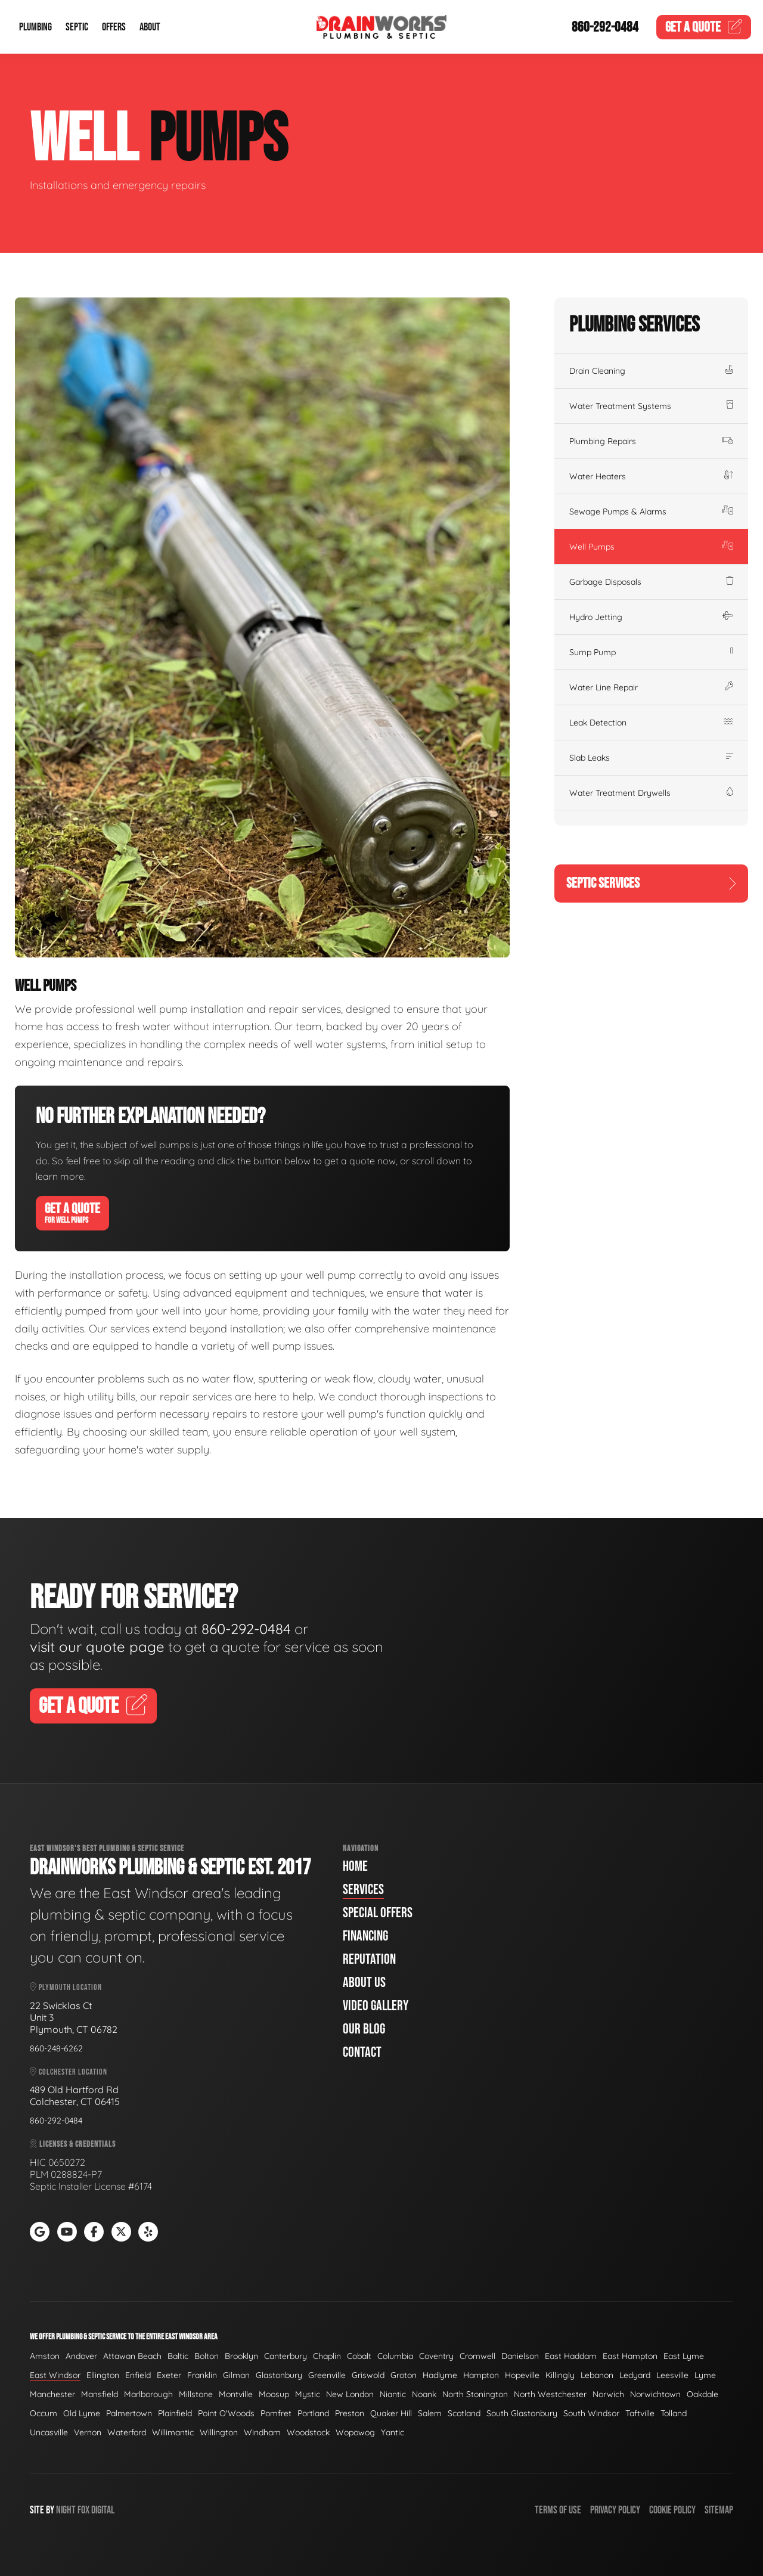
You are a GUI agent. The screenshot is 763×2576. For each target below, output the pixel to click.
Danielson (520, 2356)
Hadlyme (440, 2375)
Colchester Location (68, 2072)
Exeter (169, 2375)
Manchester (52, 2394)
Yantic (392, 2432)
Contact (362, 2052)
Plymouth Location (66, 1987)
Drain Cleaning (651, 370)
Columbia (395, 2356)
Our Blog (364, 2029)
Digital (102, 2510)
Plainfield (175, 2413)
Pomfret (275, 2413)
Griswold (368, 2375)
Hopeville (522, 2375)
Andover (81, 2356)
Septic (77, 27)
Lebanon (597, 2375)
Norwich (608, 2394)
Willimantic (173, 2432)
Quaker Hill (391, 2413)
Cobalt (359, 2356)
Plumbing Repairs (651, 441)
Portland (313, 2413)
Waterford (126, 2432)
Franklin (202, 2375)
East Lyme (683, 2356)
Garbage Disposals (651, 581)
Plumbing (35, 27)
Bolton (206, 2356)
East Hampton (630, 2356)
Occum (43, 2413)
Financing (365, 1936)
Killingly (560, 2375)
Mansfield (99, 2394)
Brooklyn (241, 2356)
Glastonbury (279, 2375)
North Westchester (550, 2394)
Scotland (464, 2413)
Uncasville (49, 2432)
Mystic (307, 2394)
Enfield (138, 2375)
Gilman (236, 2375)
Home (355, 1866)
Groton (403, 2375)
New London (350, 2394)
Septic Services (651, 883)
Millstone (196, 2394)
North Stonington (475, 2394)
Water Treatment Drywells (651, 793)
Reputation (369, 1959)
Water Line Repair (651, 687)
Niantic (393, 2394)
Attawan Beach (132, 2356)
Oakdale (702, 2394)
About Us (364, 1982)
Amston (45, 2356)
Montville (236, 2394)
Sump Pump (651, 652)
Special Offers (377, 1912)
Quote (704, 27)
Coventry (436, 2356)
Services (363, 1889)
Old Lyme (81, 2413)
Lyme (705, 2375)
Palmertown (129, 2413)
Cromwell (477, 2356)
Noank (424, 2394)
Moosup (274, 2394)
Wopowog (355, 2432)
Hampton (481, 2375)
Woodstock (308, 2432)
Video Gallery (375, 2005)
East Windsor (55, 2375)
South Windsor (591, 2413)
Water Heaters (651, 476)
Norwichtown (655, 2394)
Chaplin (327, 2356)
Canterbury (285, 2356)
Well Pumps (651, 546)
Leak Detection (651, 722)
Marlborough (148, 2394)
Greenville (327, 2375)
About (149, 27)
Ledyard (634, 2375)
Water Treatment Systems (651, 406)
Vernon (87, 2432)
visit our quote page (97, 1647)
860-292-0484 (605, 27)
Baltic (178, 2356)
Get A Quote (72, 1212)
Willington (219, 2432)
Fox (83, 2510)
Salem (430, 2413)
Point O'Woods (226, 2413)
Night (66, 2510)
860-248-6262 (56, 2048)
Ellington (102, 2375)
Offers (114, 27)
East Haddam (571, 2356)
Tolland (673, 2413)
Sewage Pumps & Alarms (651, 511)
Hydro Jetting (651, 617)
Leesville (672, 2375)
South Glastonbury (521, 2413)
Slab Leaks (651, 757)
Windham (262, 2432)
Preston (349, 2413)
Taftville (640, 2413)
